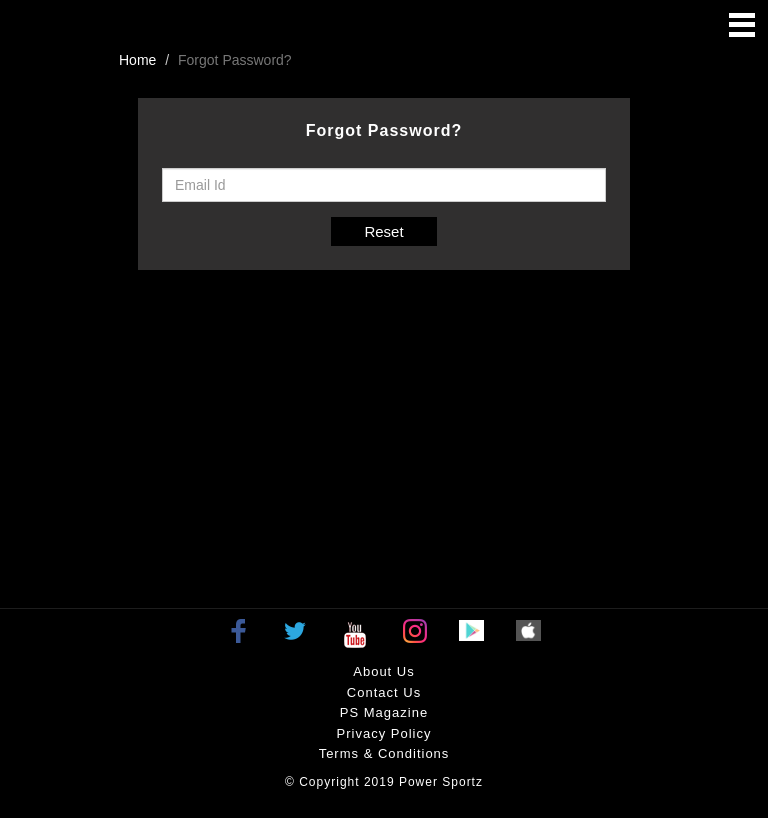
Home (137, 60)
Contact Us (384, 692)
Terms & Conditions (384, 753)
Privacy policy (384, 733)
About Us (383, 671)
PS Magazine (384, 712)
